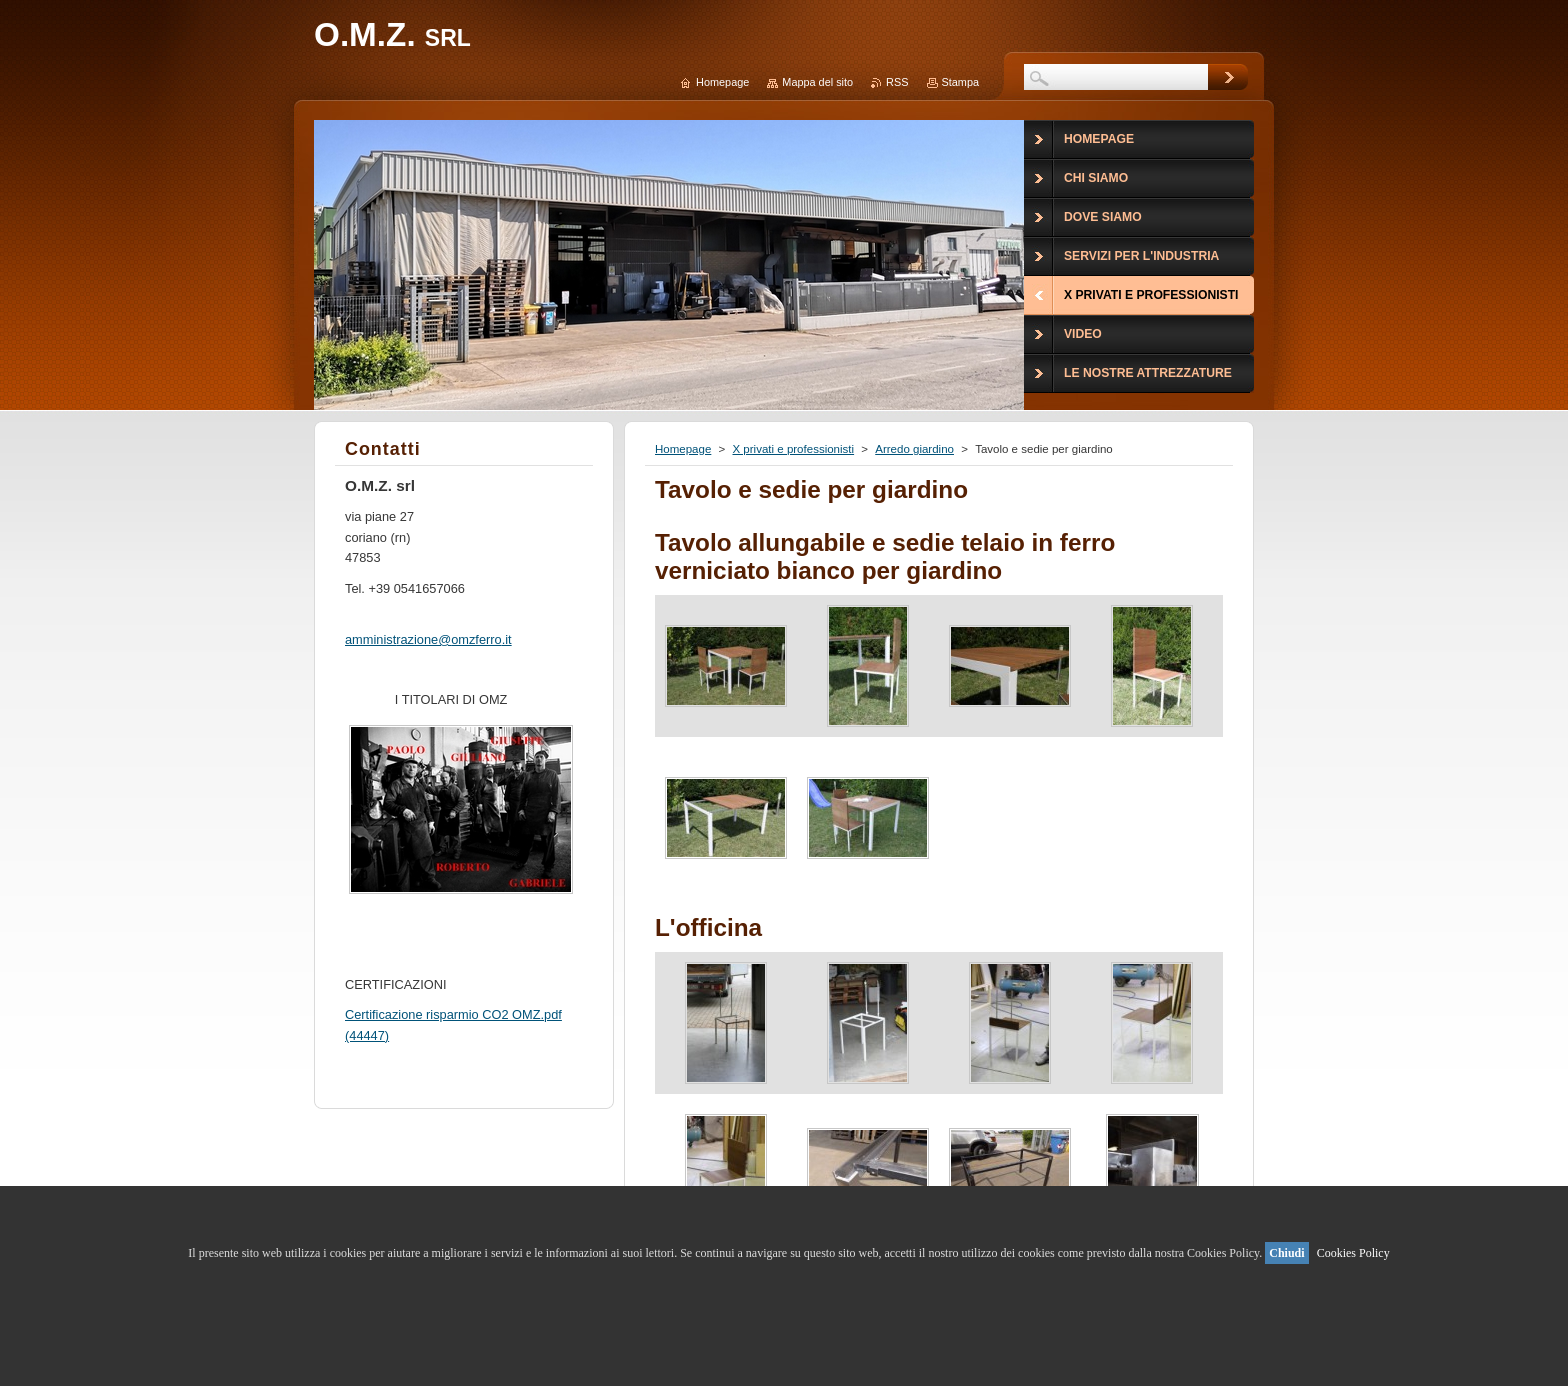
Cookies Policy (1353, 1253)
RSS (897, 82)
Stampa (960, 82)
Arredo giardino (914, 449)
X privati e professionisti (793, 449)
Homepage (683, 449)
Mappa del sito (817, 82)
